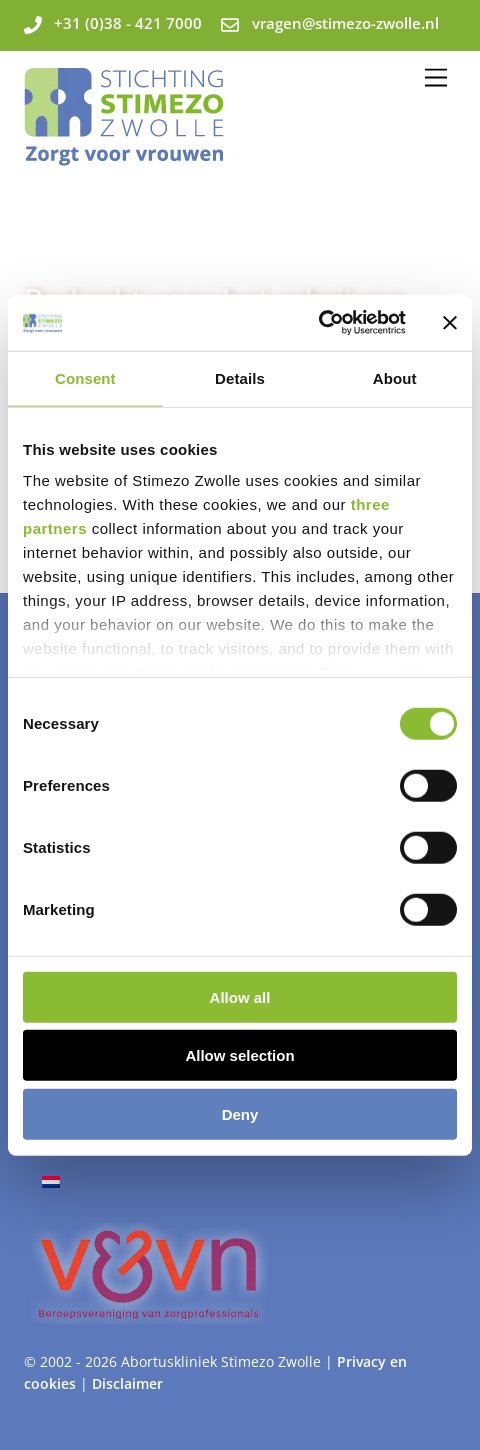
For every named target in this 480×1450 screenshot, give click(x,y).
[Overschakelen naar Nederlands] (51, 1181)
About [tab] (395, 377)
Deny (240, 1113)
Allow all (240, 996)
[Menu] (436, 78)
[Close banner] (450, 323)
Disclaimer (127, 1383)
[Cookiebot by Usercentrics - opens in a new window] (318, 323)
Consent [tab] (85, 377)
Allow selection (239, 1055)
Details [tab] (240, 377)
